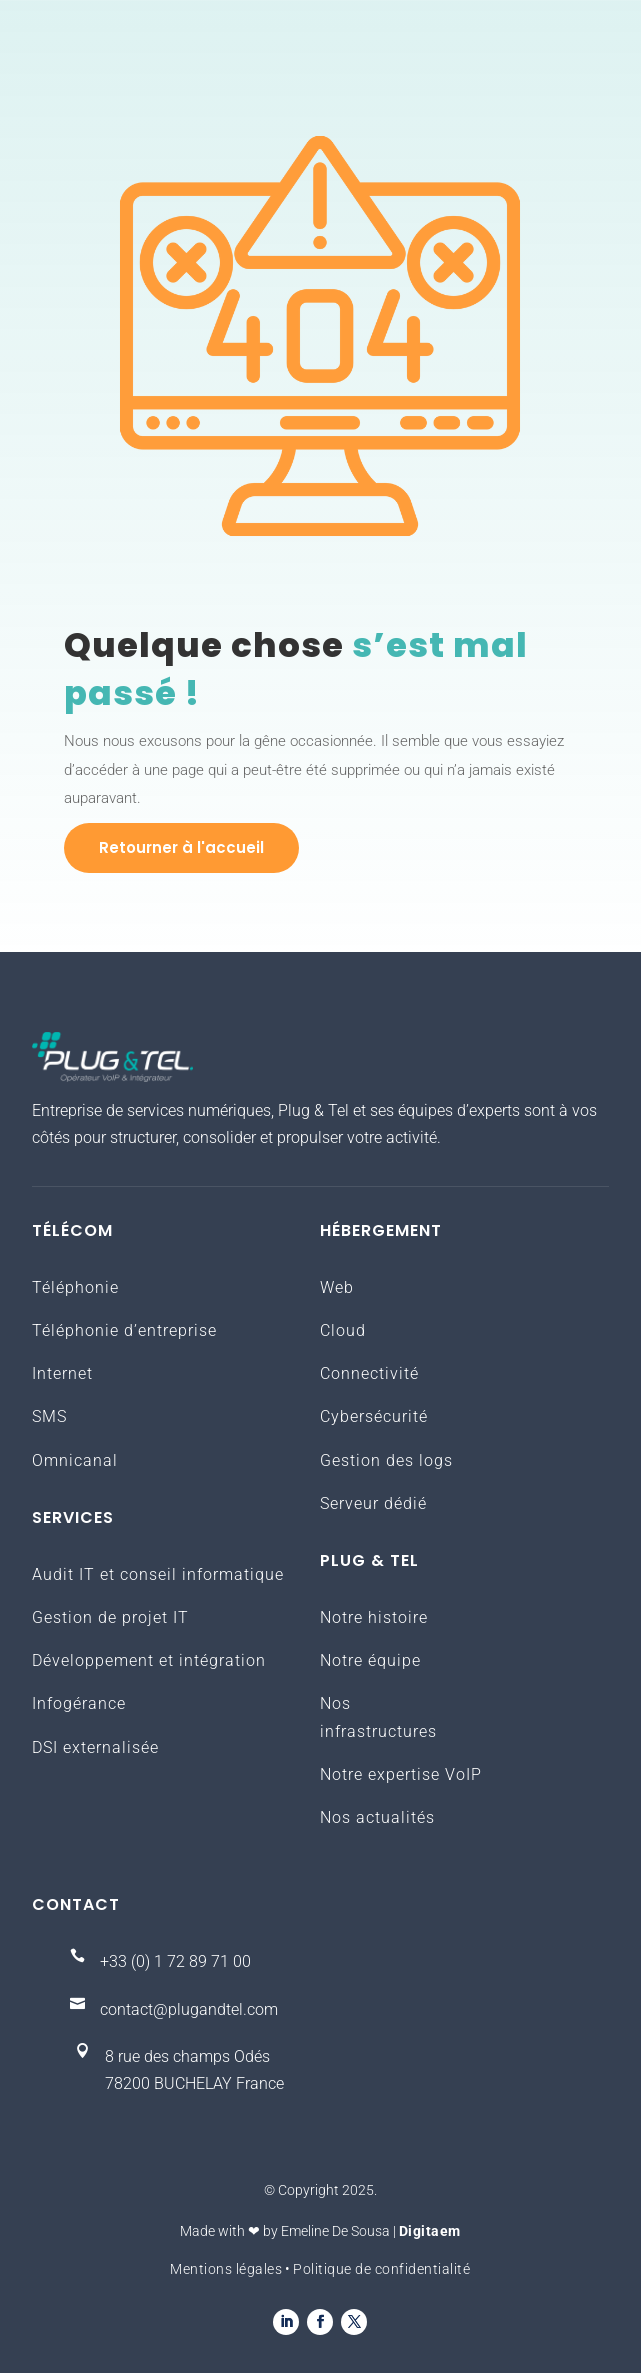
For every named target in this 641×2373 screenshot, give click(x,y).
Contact (76, 1904)
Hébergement (381, 1230)
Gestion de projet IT (110, 1617)
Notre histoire (374, 1617)
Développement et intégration (149, 1660)
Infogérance (79, 1703)
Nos (335, 1703)
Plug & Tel (369, 1560)
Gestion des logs (386, 1460)
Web (337, 1287)
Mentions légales (226, 2269)
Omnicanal (75, 1460)
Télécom (72, 1230)
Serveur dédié (373, 1503)
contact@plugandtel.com (189, 2009)
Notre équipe (370, 1660)
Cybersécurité (374, 1416)
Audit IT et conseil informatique (158, 1574)
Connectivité (369, 1373)
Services (73, 1517)
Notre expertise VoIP (401, 1774)
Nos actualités (377, 1817)
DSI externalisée (95, 1747)
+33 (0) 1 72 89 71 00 (175, 1961)
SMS (49, 1416)
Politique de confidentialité (381, 2269)
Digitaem (430, 2231)
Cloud (343, 1330)
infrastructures (378, 1731)
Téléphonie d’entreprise (124, 1330)
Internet (62, 1373)
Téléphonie (75, 1287)
